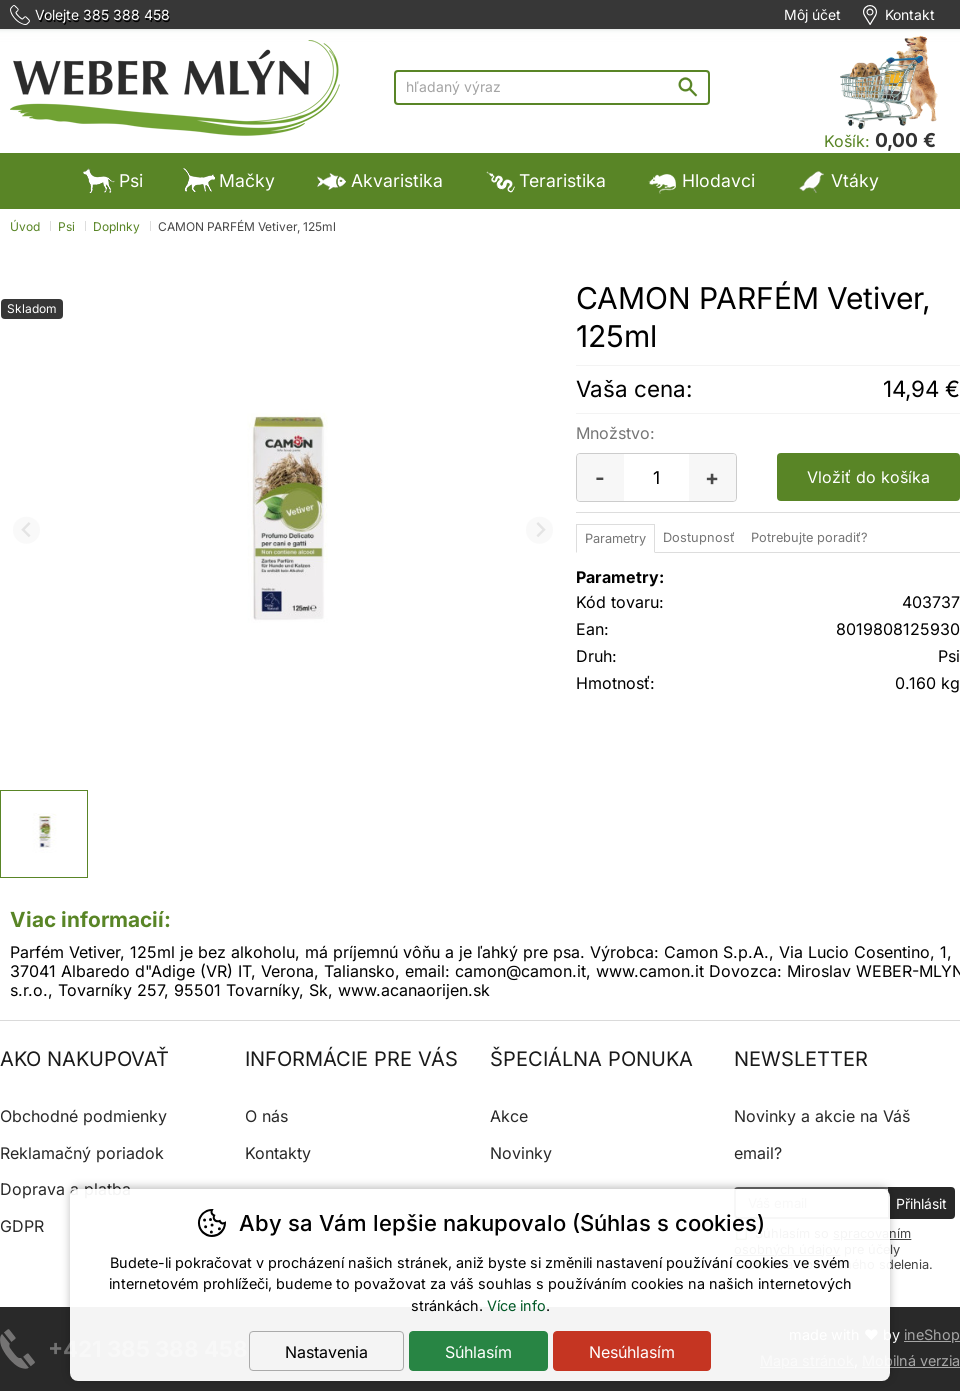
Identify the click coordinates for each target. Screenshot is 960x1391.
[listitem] (44, 834)
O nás (266, 1116)
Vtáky (837, 180)
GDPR (22, 1226)
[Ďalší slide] (539, 530)
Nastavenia (326, 1352)
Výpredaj (492, 236)
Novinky (521, 1153)
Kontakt (910, 15)
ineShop (932, 1334)
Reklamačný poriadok (82, 1153)
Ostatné (365, 236)
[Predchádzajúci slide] (26, 530)
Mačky (229, 180)
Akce (509, 1116)
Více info (516, 1305)
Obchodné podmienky (83, 1116)
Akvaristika (379, 180)
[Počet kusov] (656, 477)
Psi (113, 180)
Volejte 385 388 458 (102, 15)
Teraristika (544, 180)
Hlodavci (700, 180)
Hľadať (692, 86)
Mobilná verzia (911, 1360)
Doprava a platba (65, 1189)
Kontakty (278, 1153)
